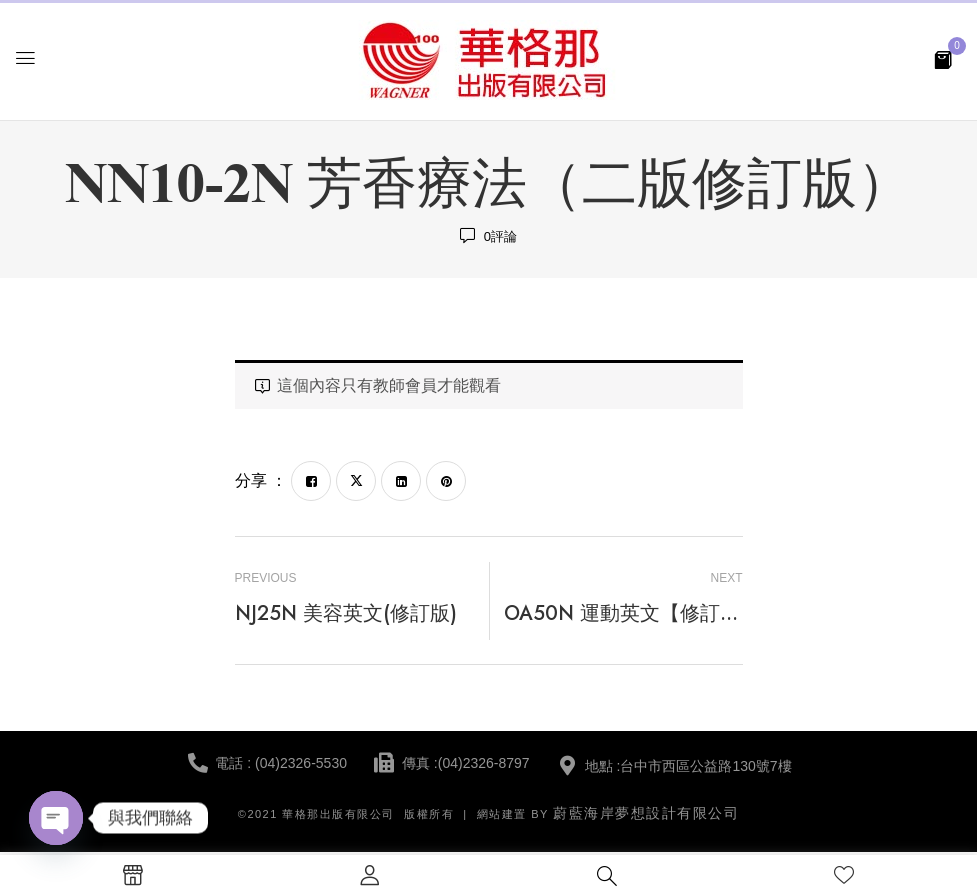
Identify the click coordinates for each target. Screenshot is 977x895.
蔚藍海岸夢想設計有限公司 (646, 813)
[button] (943, 58)
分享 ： (261, 480)
